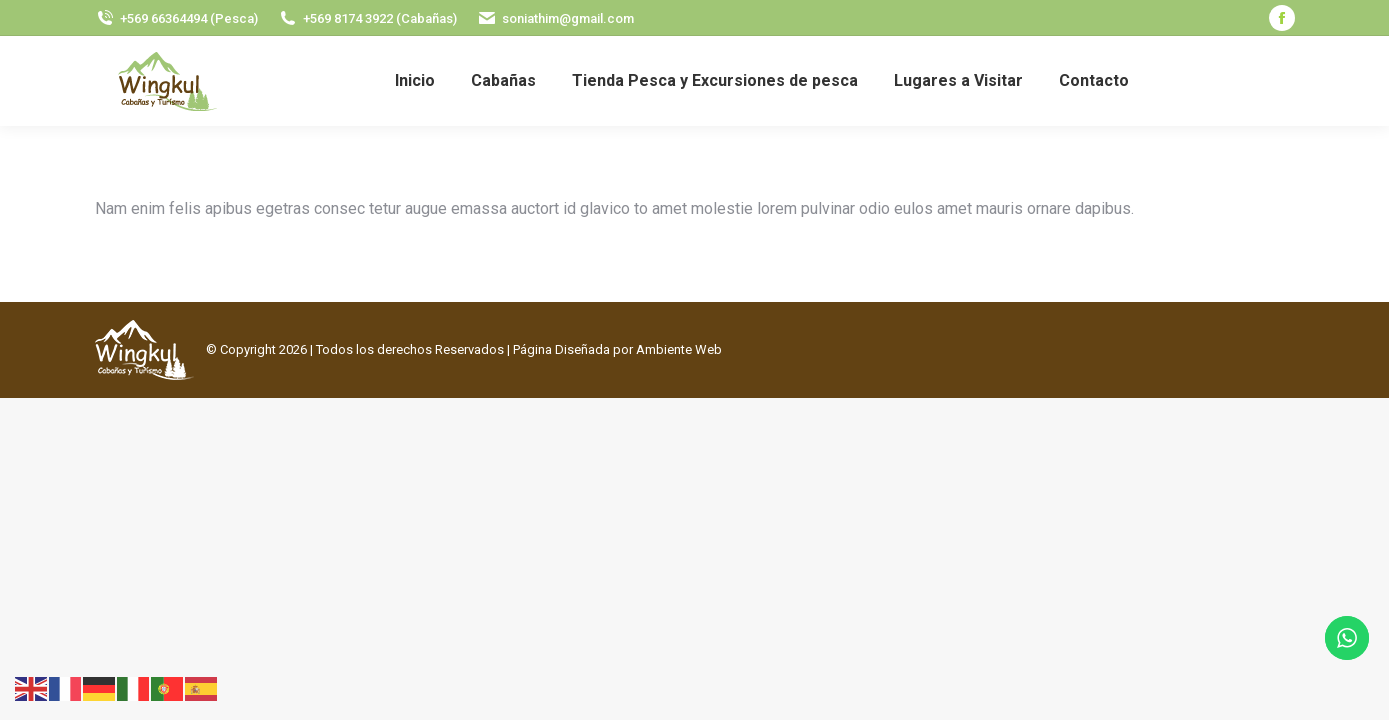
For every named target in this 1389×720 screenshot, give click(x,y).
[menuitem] (415, 81)
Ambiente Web (679, 349)
